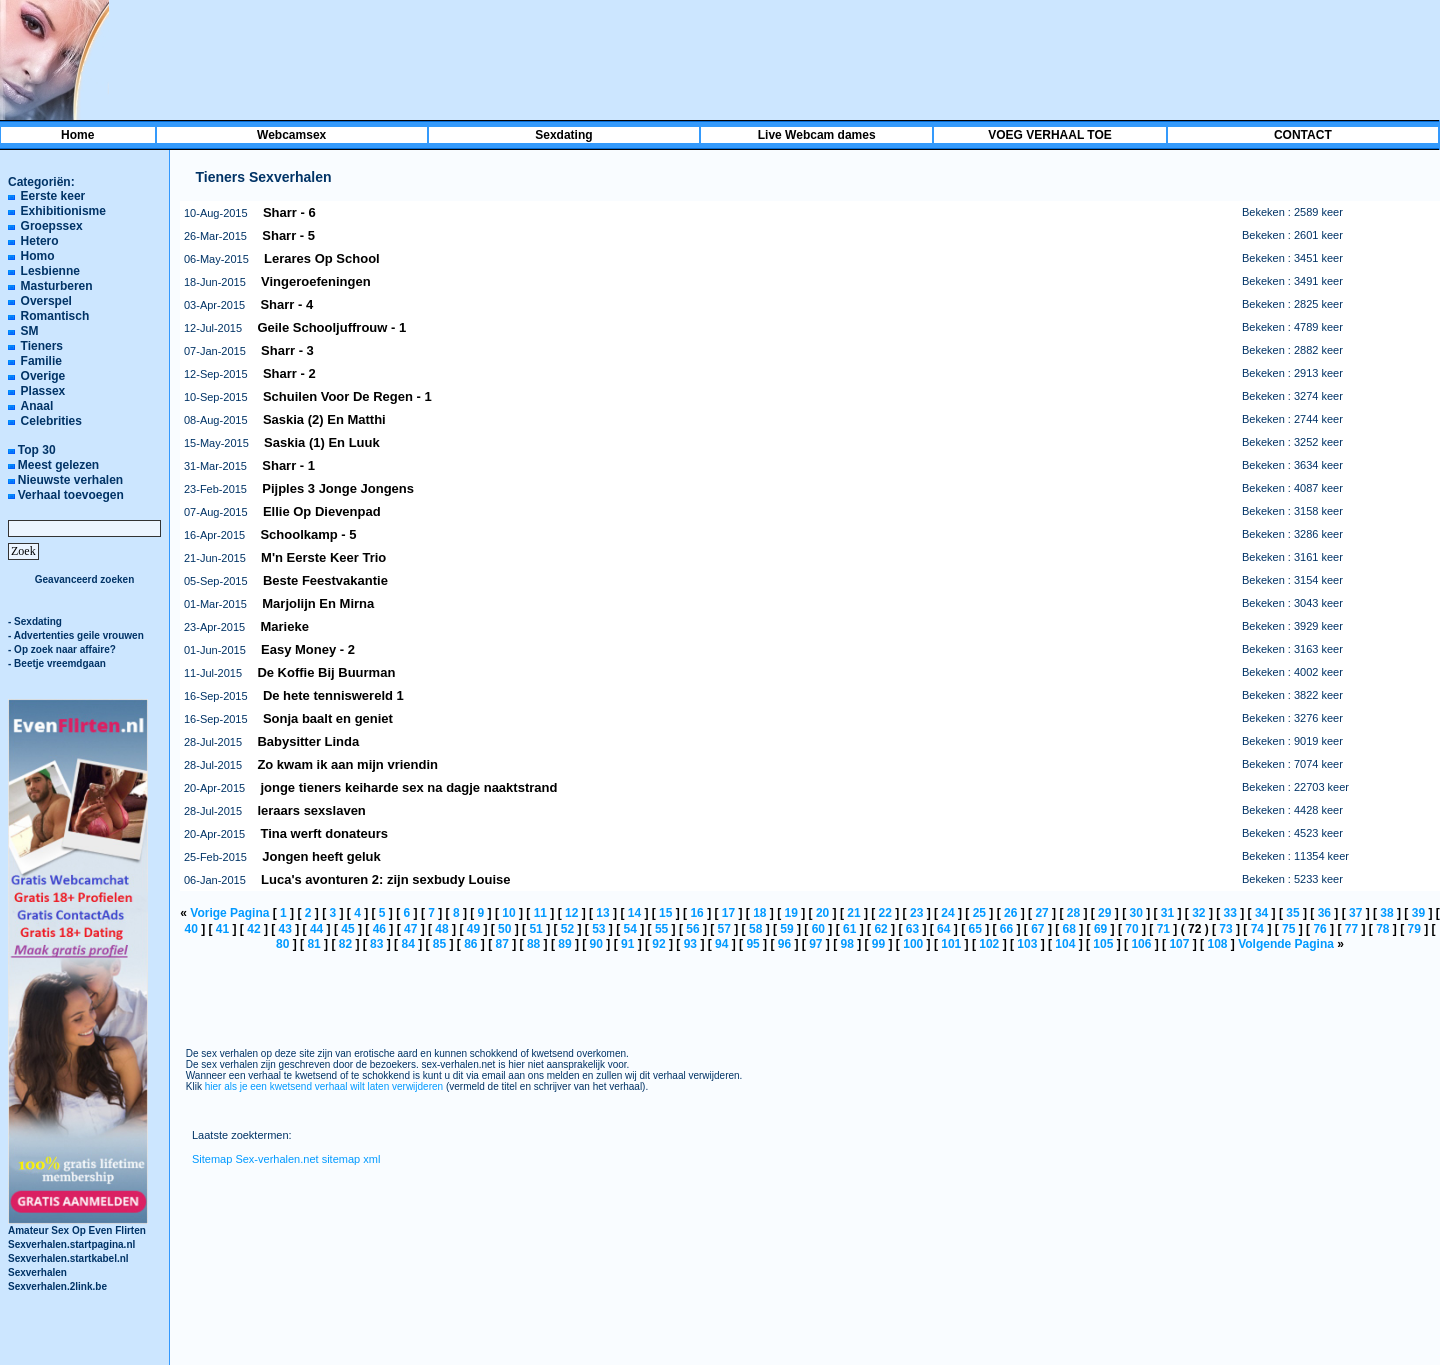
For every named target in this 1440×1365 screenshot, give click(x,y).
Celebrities (51, 421)
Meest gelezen (58, 465)
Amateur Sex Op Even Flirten (78, 1225)
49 (473, 929)
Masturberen (57, 286)
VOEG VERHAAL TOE (1050, 135)
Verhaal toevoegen (71, 495)
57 (724, 929)
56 (692, 929)
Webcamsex (291, 135)
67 (1037, 929)
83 (376, 944)
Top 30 (37, 450)
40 (190, 929)
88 (533, 944)
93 (690, 944)
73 (1225, 929)
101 (951, 944)
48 (441, 929)
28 (1073, 913)
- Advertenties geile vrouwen (76, 635)
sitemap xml (351, 1159)
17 (728, 913)
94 (721, 944)
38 (1386, 913)
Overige (43, 376)
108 (1217, 944)
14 (634, 913)
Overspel (46, 301)
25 (979, 913)
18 (759, 913)
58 (755, 929)
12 (571, 913)
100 (913, 944)
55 (661, 929)
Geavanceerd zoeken (85, 579)
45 (347, 929)
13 (602, 913)
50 (504, 929)
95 (752, 944)
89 (564, 944)
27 (1041, 913)
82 (345, 944)
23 (916, 913)
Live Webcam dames (817, 135)
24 (947, 913)
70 (1131, 929)
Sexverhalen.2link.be (57, 1286)
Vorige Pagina (229, 913)
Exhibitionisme (63, 211)
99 (878, 944)
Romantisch (55, 316)
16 (696, 913)
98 (846, 944)
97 (815, 944)
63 (912, 929)
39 (1418, 913)
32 (1198, 913)
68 (1069, 929)
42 (253, 929)
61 (849, 929)
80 (282, 944)
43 (285, 929)
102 (989, 944)
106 (1141, 944)
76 (1319, 929)
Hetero (40, 241)
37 (1355, 913)
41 (222, 929)
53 (598, 929)
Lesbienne (50, 271)
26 (1010, 913)
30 (1135, 913)
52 (567, 929)
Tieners (42, 346)
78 (1382, 929)
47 (410, 929)
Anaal (37, 406)
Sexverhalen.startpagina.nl (71, 1244)
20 (822, 913)
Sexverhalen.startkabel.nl (68, 1258)
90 (596, 944)
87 (502, 944)
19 (791, 913)
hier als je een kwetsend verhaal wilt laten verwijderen (324, 1086)
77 (1351, 929)
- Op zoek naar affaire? (62, 649)
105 (1103, 944)
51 (535, 929)
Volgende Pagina (1286, 944)
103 (1027, 944)
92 (658, 944)
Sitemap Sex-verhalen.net (255, 1159)
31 (1167, 913)
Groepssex (52, 226)
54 (630, 929)
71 (1163, 929)
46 (379, 929)
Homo (38, 256)
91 (627, 944)
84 (407, 944)
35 (1292, 913)
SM (30, 331)
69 (1100, 929)
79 (1413, 929)
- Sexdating (35, 621)
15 (665, 913)
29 (1104, 913)
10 (508, 913)
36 (1324, 913)
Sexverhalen (37, 1272)
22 (885, 913)
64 (943, 929)
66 (1006, 929)
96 (784, 944)
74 (1257, 929)
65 (974, 929)
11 (540, 913)
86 (470, 944)
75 (1288, 929)
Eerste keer (53, 196)
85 (439, 944)
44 (316, 929)
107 (1179, 944)
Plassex (43, 391)
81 (313, 944)
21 (853, 913)
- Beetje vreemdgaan (57, 663)
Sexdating (563, 135)
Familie (41, 361)
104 (1065, 944)
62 (880, 929)
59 (786, 929)
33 (1230, 913)
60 (818, 929)
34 (1261, 913)
